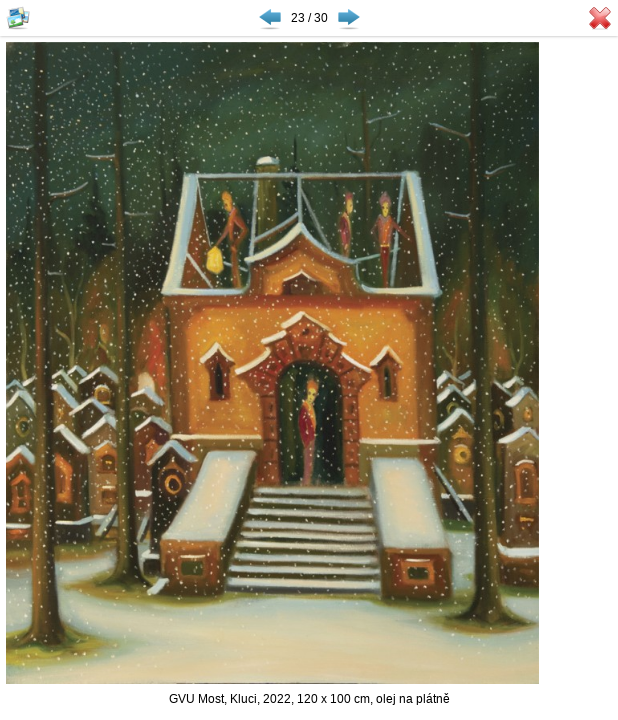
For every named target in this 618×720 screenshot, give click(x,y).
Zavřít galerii (600, 18)
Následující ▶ (349, 18)
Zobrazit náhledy (18, 18)
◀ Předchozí (270, 18)
